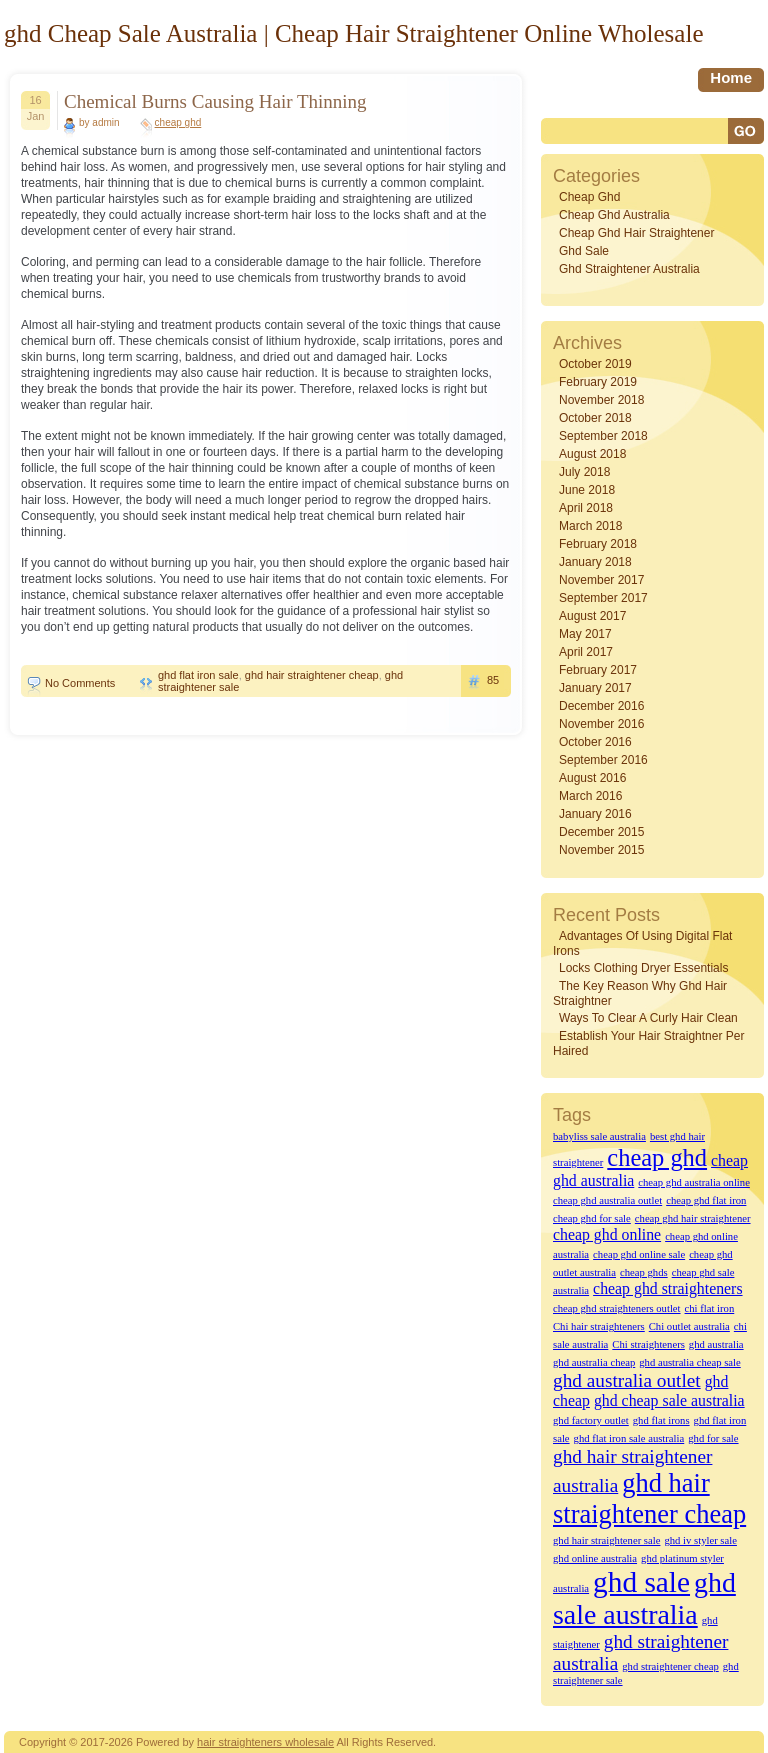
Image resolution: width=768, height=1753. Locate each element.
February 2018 (598, 544)
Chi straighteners (648, 1344)
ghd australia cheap (594, 1362)
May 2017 (585, 634)
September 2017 (603, 598)
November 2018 (601, 400)
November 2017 (601, 580)
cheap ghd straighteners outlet (617, 1308)
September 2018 (603, 436)
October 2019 (595, 364)
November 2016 (601, 724)
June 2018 (587, 490)
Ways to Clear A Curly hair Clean (648, 1018)
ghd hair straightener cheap (312, 675)
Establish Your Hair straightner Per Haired (648, 1043)
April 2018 (586, 508)
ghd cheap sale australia (669, 1400)
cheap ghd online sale (639, 1254)
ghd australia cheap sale (689, 1362)
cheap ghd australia (614, 215)
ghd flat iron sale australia (629, 1438)
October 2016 (595, 742)
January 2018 (595, 562)
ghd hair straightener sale (606, 1540)
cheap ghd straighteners (667, 1288)
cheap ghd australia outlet (607, 1200)
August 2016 (592, 778)
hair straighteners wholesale (265, 1742)
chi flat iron (710, 1308)
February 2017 (598, 670)
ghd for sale (713, 1438)
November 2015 (601, 850)
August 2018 (592, 454)
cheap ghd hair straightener (636, 233)
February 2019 (598, 382)
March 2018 (590, 526)
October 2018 (595, 418)
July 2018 (584, 472)
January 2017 (595, 688)
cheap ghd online (607, 1234)
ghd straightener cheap (670, 1666)
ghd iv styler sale (700, 1540)
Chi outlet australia (689, 1326)
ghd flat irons (661, 1420)
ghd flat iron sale (198, 675)
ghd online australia (595, 1558)
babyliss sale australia (599, 1136)
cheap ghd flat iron (706, 1200)
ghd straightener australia (629, 269)
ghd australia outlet (627, 1380)
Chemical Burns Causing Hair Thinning (215, 101)
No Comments (80, 683)
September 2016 (603, 760)
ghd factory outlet (591, 1420)
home (731, 77)
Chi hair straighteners (599, 1326)
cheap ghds (644, 1272)
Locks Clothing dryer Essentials (643, 968)
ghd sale (584, 251)
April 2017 (586, 652)
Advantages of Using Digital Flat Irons (642, 943)
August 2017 (592, 616)
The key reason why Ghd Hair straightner (640, 993)
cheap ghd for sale (592, 1218)
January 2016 (595, 814)
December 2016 (601, 706)
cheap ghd (178, 122)
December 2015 (601, 832)
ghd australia (716, 1344)
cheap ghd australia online (694, 1182)
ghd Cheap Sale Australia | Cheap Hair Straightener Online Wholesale (354, 33)
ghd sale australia (644, 1598)
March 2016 (590, 796)
